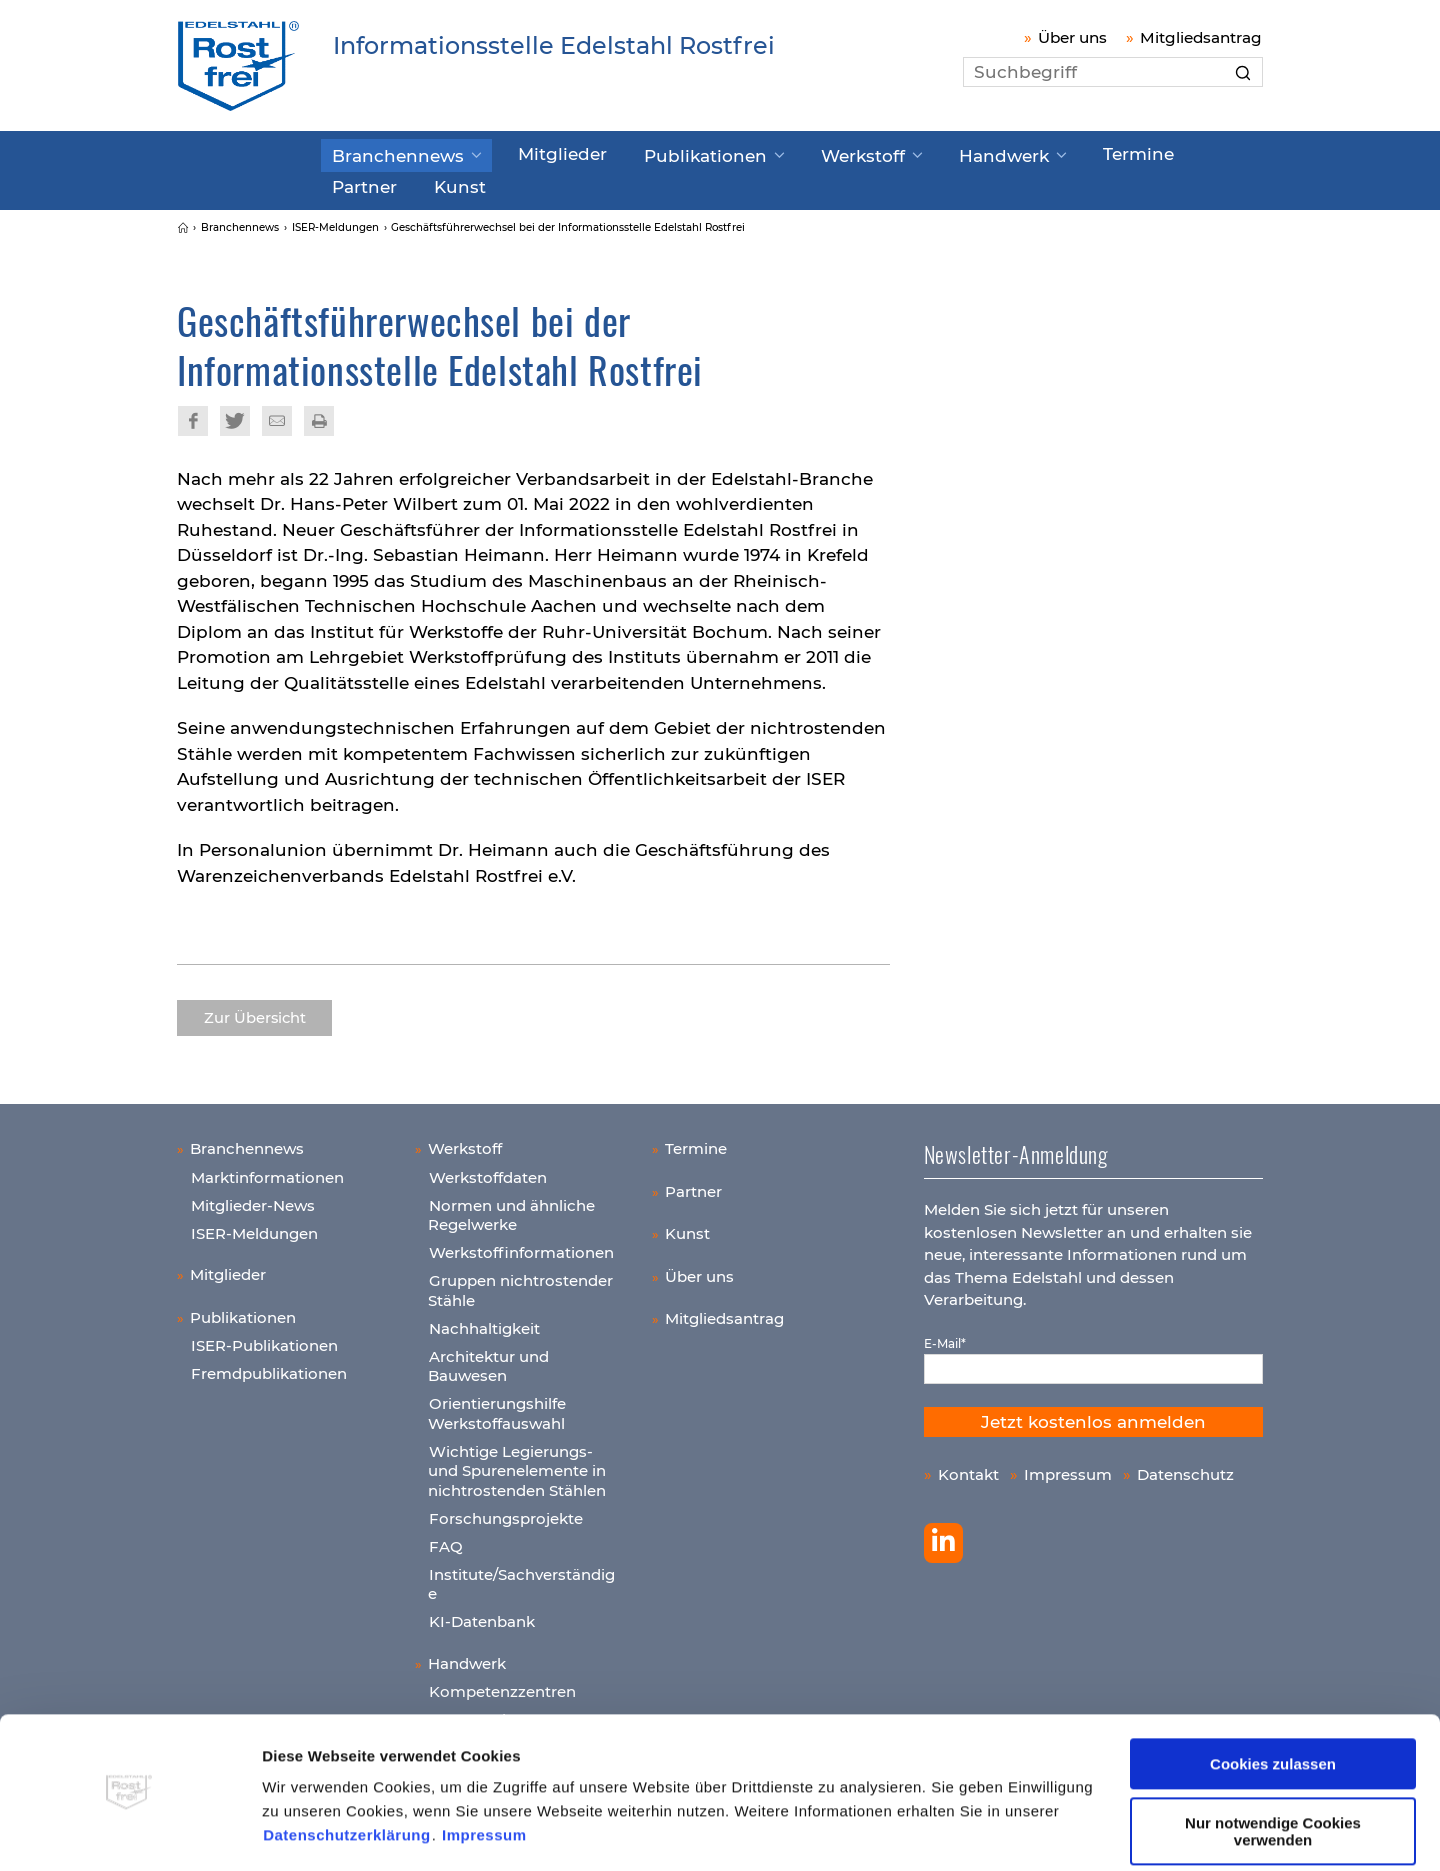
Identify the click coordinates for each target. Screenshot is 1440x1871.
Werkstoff (797, 153)
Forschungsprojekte (506, 1510)
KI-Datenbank (482, 1614)
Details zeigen (313, 1831)
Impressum (484, 1776)
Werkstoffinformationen (521, 1245)
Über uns (1072, 37)
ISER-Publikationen (264, 1338)
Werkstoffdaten (488, 1169)
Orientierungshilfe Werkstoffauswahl (497, 1406)
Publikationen (659, 153)
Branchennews (388, 153)
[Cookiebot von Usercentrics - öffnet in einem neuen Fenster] (129, 1832)
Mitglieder (533, 152)
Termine (1043, 152)
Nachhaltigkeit (484, 1320)
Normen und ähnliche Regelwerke (511, 1207)
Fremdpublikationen (269, 1366)
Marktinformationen (267, 1169)
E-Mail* (945, 1335)
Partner (1137, 152)
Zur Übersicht (255, 1010)
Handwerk (923, 153)
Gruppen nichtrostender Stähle (520, 1283)
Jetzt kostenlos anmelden (1093, 1414)
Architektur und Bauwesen (488, 1358)
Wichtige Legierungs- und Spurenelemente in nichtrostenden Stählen (517, 1463)
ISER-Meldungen (254, 1225)
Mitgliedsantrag (1201, 37)
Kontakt (968, 1466)
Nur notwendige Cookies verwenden (1273, 1772)
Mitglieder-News (253, 1197)
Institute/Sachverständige (521, 1576)
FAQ (446, 1538)
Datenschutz (1185, 1466)
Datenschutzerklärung (347, 1776)
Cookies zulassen (1273, 1705)
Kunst (354, 181)
